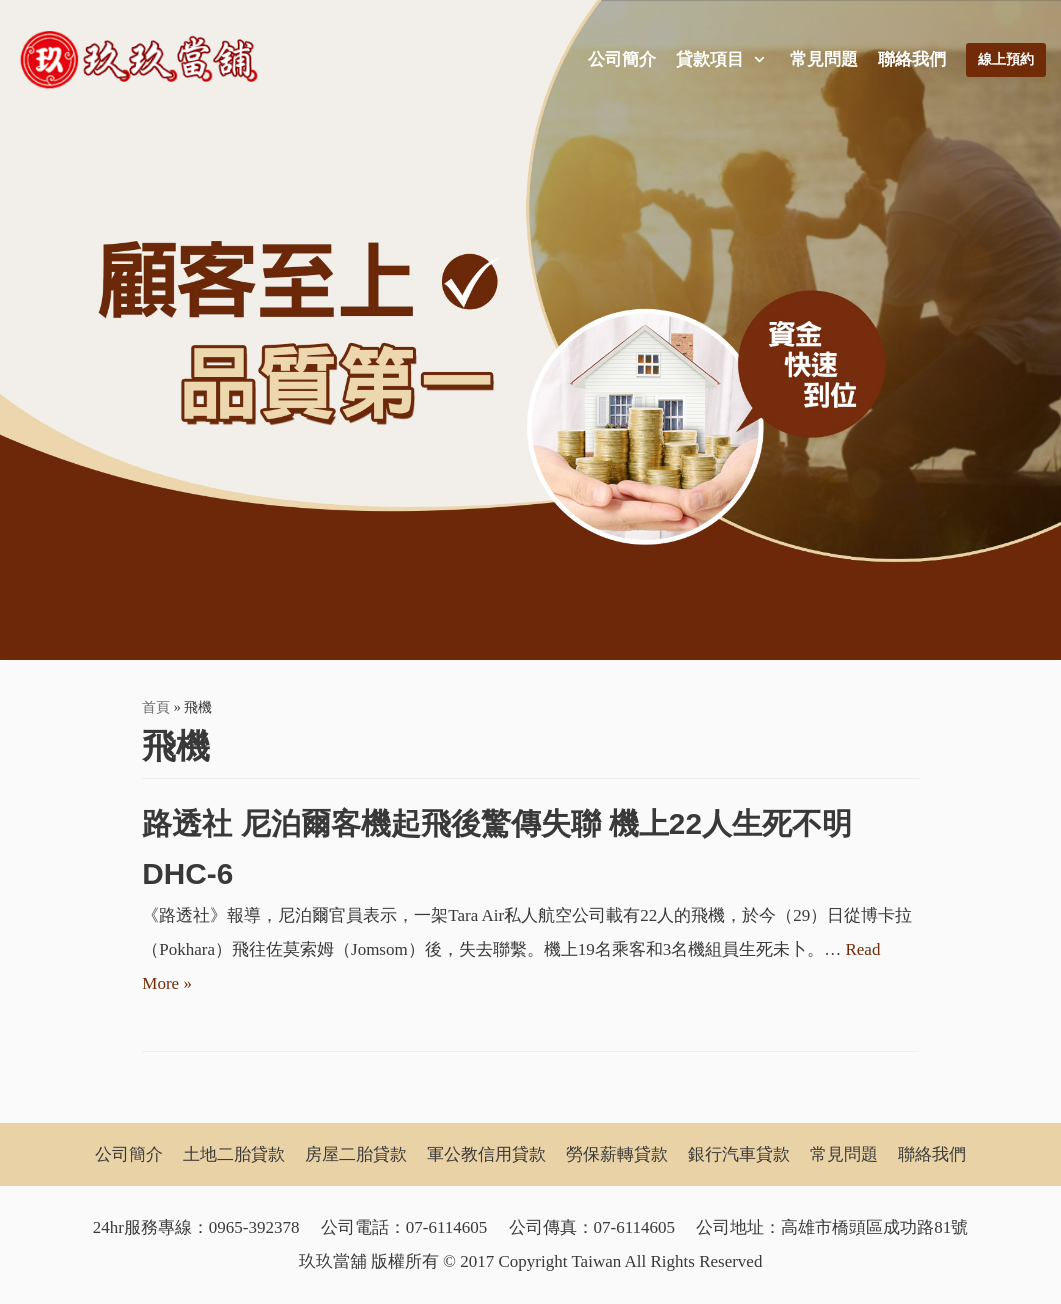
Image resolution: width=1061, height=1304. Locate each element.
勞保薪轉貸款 (617, 1154)
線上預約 (1006, 59)
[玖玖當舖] (145, 60)
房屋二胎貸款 (356, 1154)
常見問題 (824, 59)
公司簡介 (622, 59)
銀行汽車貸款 (739, 1154)
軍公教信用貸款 (486, 1154)
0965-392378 (254, 1227)
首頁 (156, 707)
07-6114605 (447, 1227)
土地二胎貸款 (234, 1154)
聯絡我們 (912, 59)
